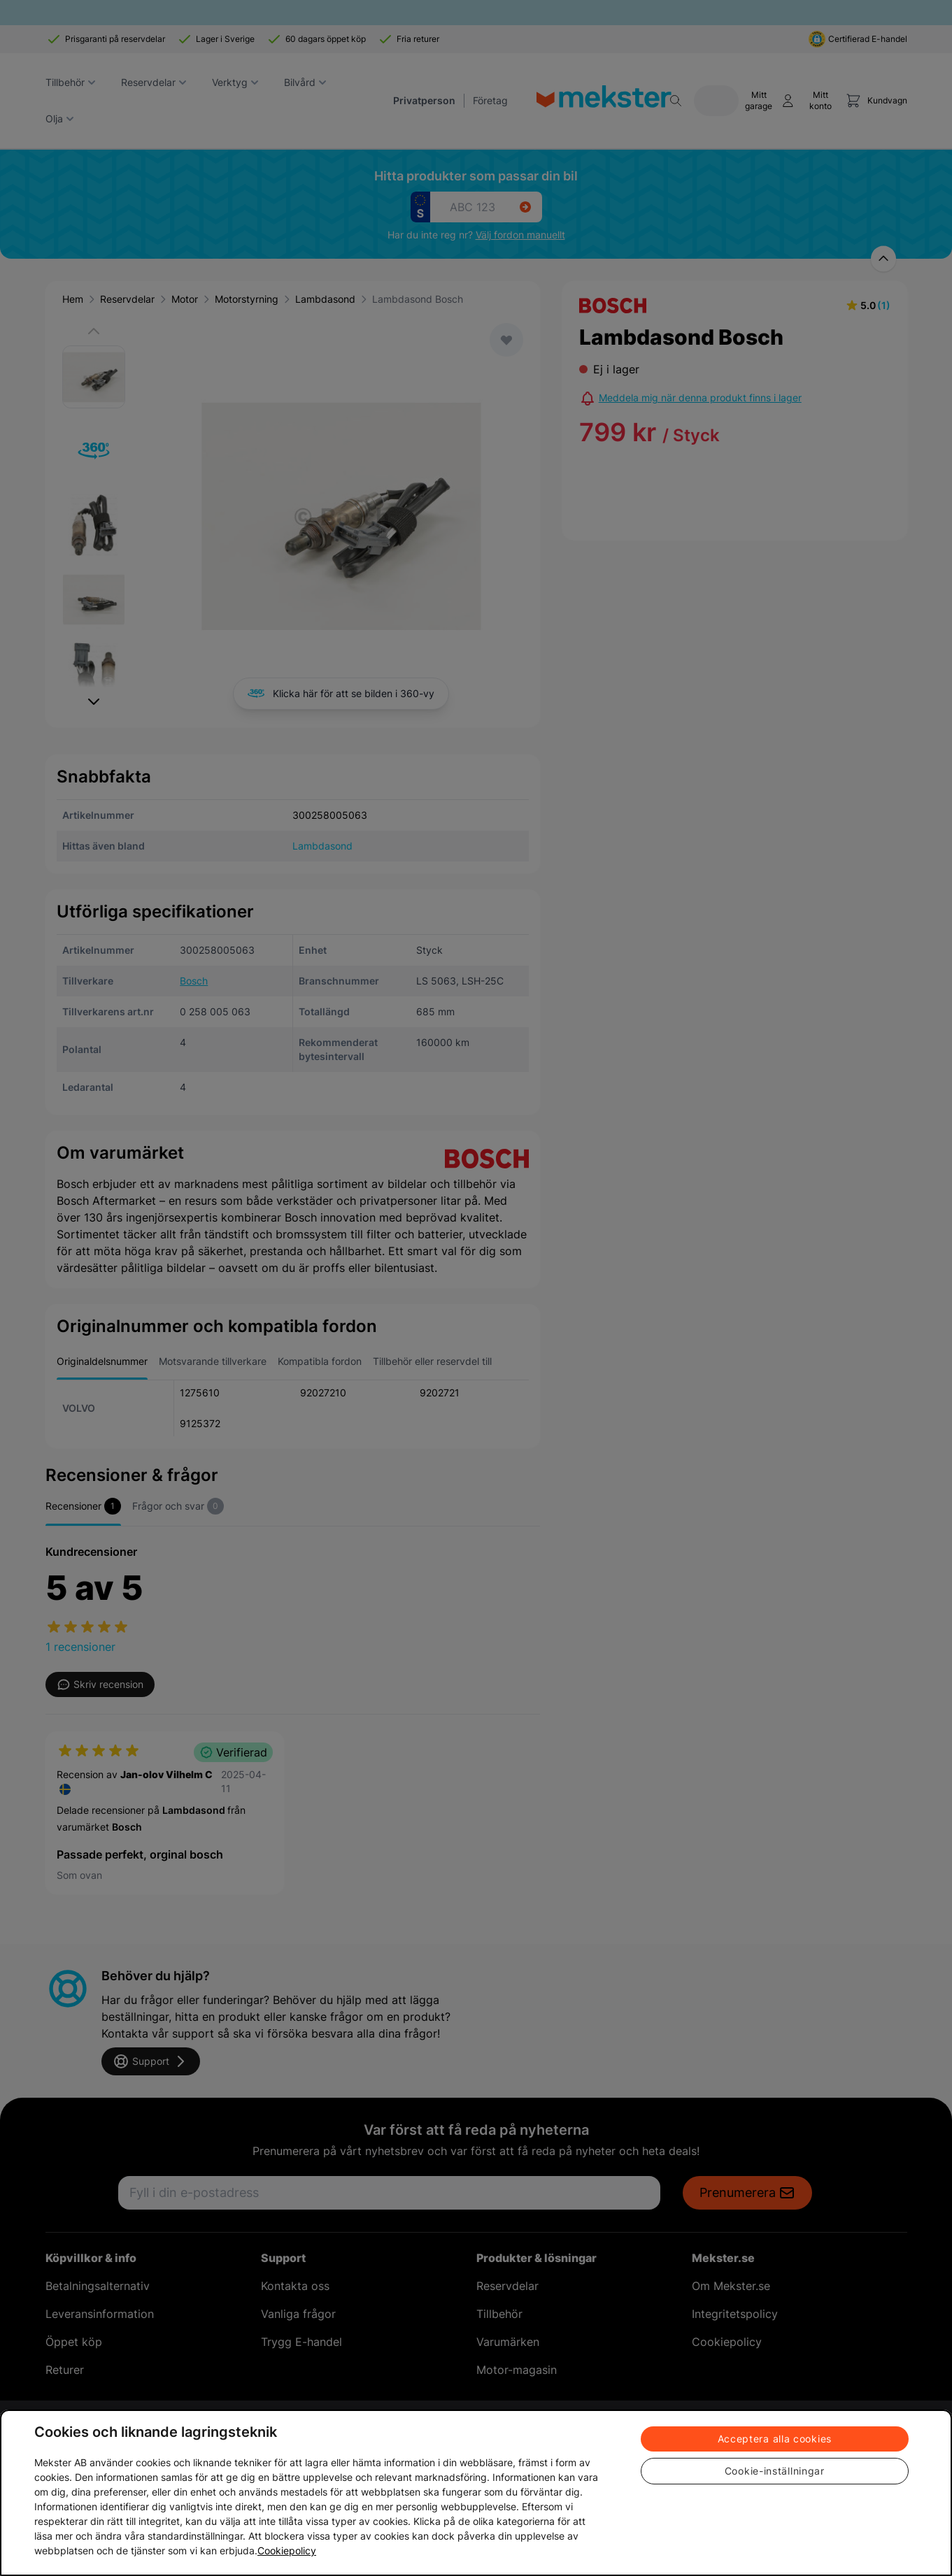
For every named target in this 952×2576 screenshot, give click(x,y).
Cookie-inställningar (775, 2471)
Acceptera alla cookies (775, 2439)
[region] (476, 2493)
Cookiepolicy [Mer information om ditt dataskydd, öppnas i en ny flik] (286, 2550)
